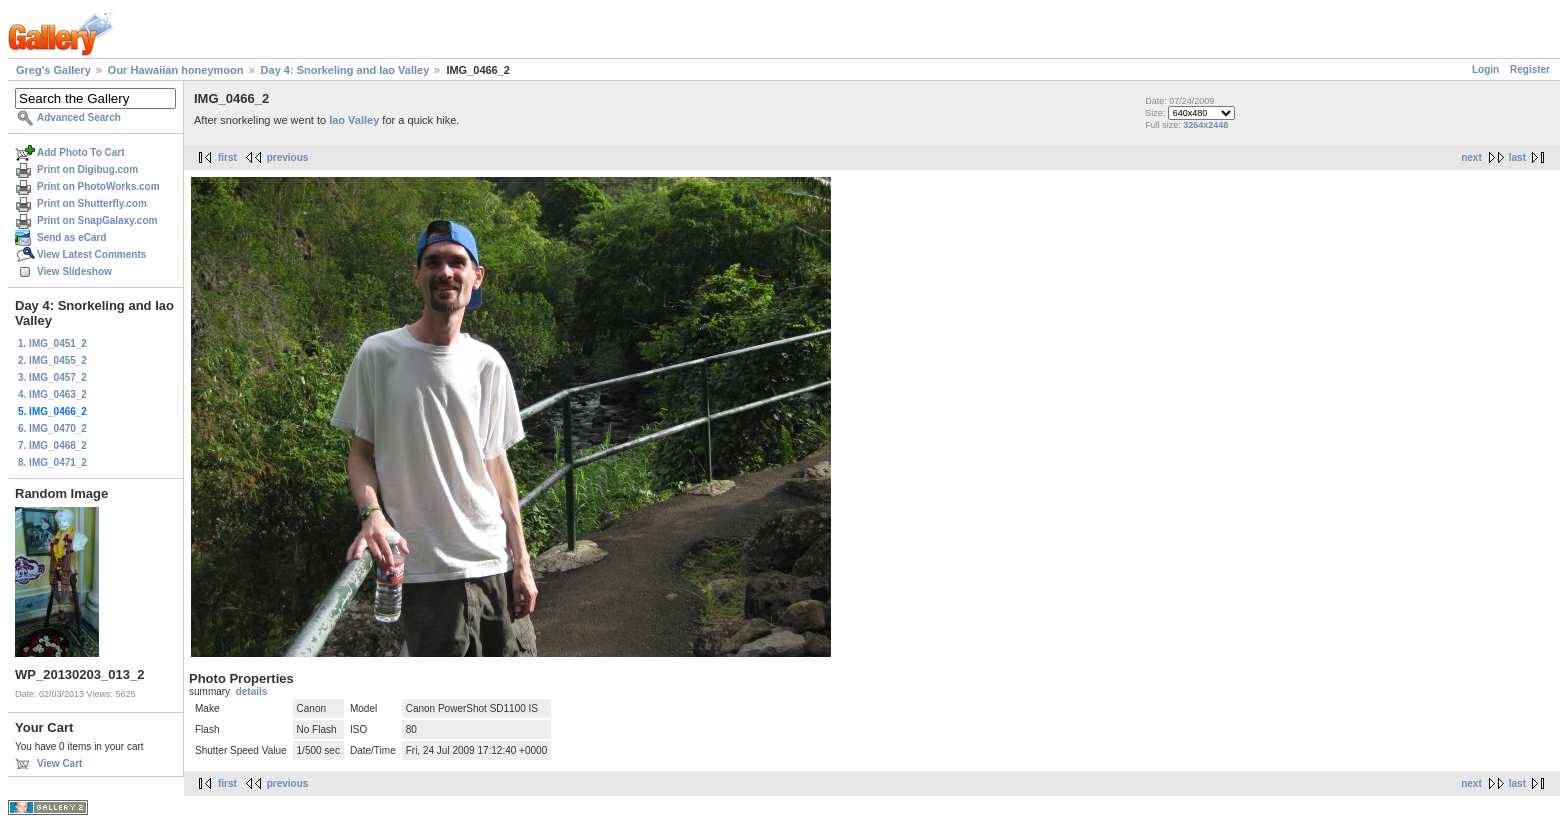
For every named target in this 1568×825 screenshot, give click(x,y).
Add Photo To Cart (81, 152)
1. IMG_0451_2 (52, 343)
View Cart (59, 763)
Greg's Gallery (53, 70)
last (1517, 157)
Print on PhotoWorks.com (98, 186)
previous (288, 157)
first (227, 157)
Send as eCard (71, 237)
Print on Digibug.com (87, 169)
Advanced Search (79, 117)
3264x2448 (1205, 125)
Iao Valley (354, 120)
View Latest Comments (91, 254)
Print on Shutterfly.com (92, 203)
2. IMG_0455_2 (52, 360)
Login (1485, 69)
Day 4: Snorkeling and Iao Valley (345, 70)
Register (1530, 69)
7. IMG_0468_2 (52, 445)
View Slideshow (74, 271)
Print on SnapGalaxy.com (97, 220)
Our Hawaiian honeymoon (176, 70)
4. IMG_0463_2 (52, 394)
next (1471, 157)
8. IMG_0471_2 (52, 462)
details (252, 691)
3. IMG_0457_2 (52, 377)
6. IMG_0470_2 (52, 428)
